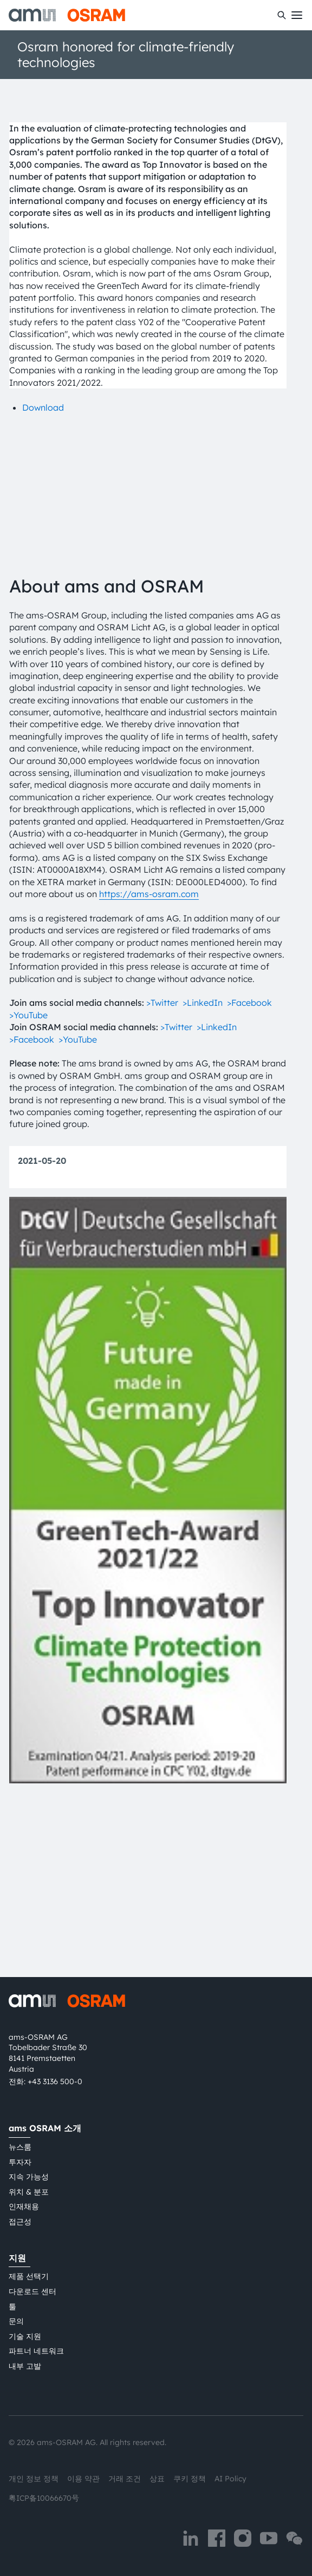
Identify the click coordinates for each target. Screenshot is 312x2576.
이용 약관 (83, 2479)
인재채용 (24, 2207)
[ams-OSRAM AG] (67, 15)
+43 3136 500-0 (55, 2082)
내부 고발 (25, 2366)
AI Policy (230, 2479)
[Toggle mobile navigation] (296, 15)
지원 (17, 2257)
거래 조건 (124, 2479)
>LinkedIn (203, 1153)
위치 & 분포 (29, 2192)
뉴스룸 (20, 2147)
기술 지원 (25, 2336)
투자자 (20, 2162)
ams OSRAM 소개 (45, 2128)
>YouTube (28, 1166)
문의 (16, 2322)
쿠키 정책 (189, 2479)
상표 (157, 2479)
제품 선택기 (29, 2277)
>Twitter (162, 1153)
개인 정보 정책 (33, 2479)
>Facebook (249, 1153)
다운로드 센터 (32, 2291)
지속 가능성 (29, 2177)
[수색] (281, 15)
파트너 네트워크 (36, 2351)
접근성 (20, 2221)
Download (43, 407)
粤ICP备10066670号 (44, 2498)
